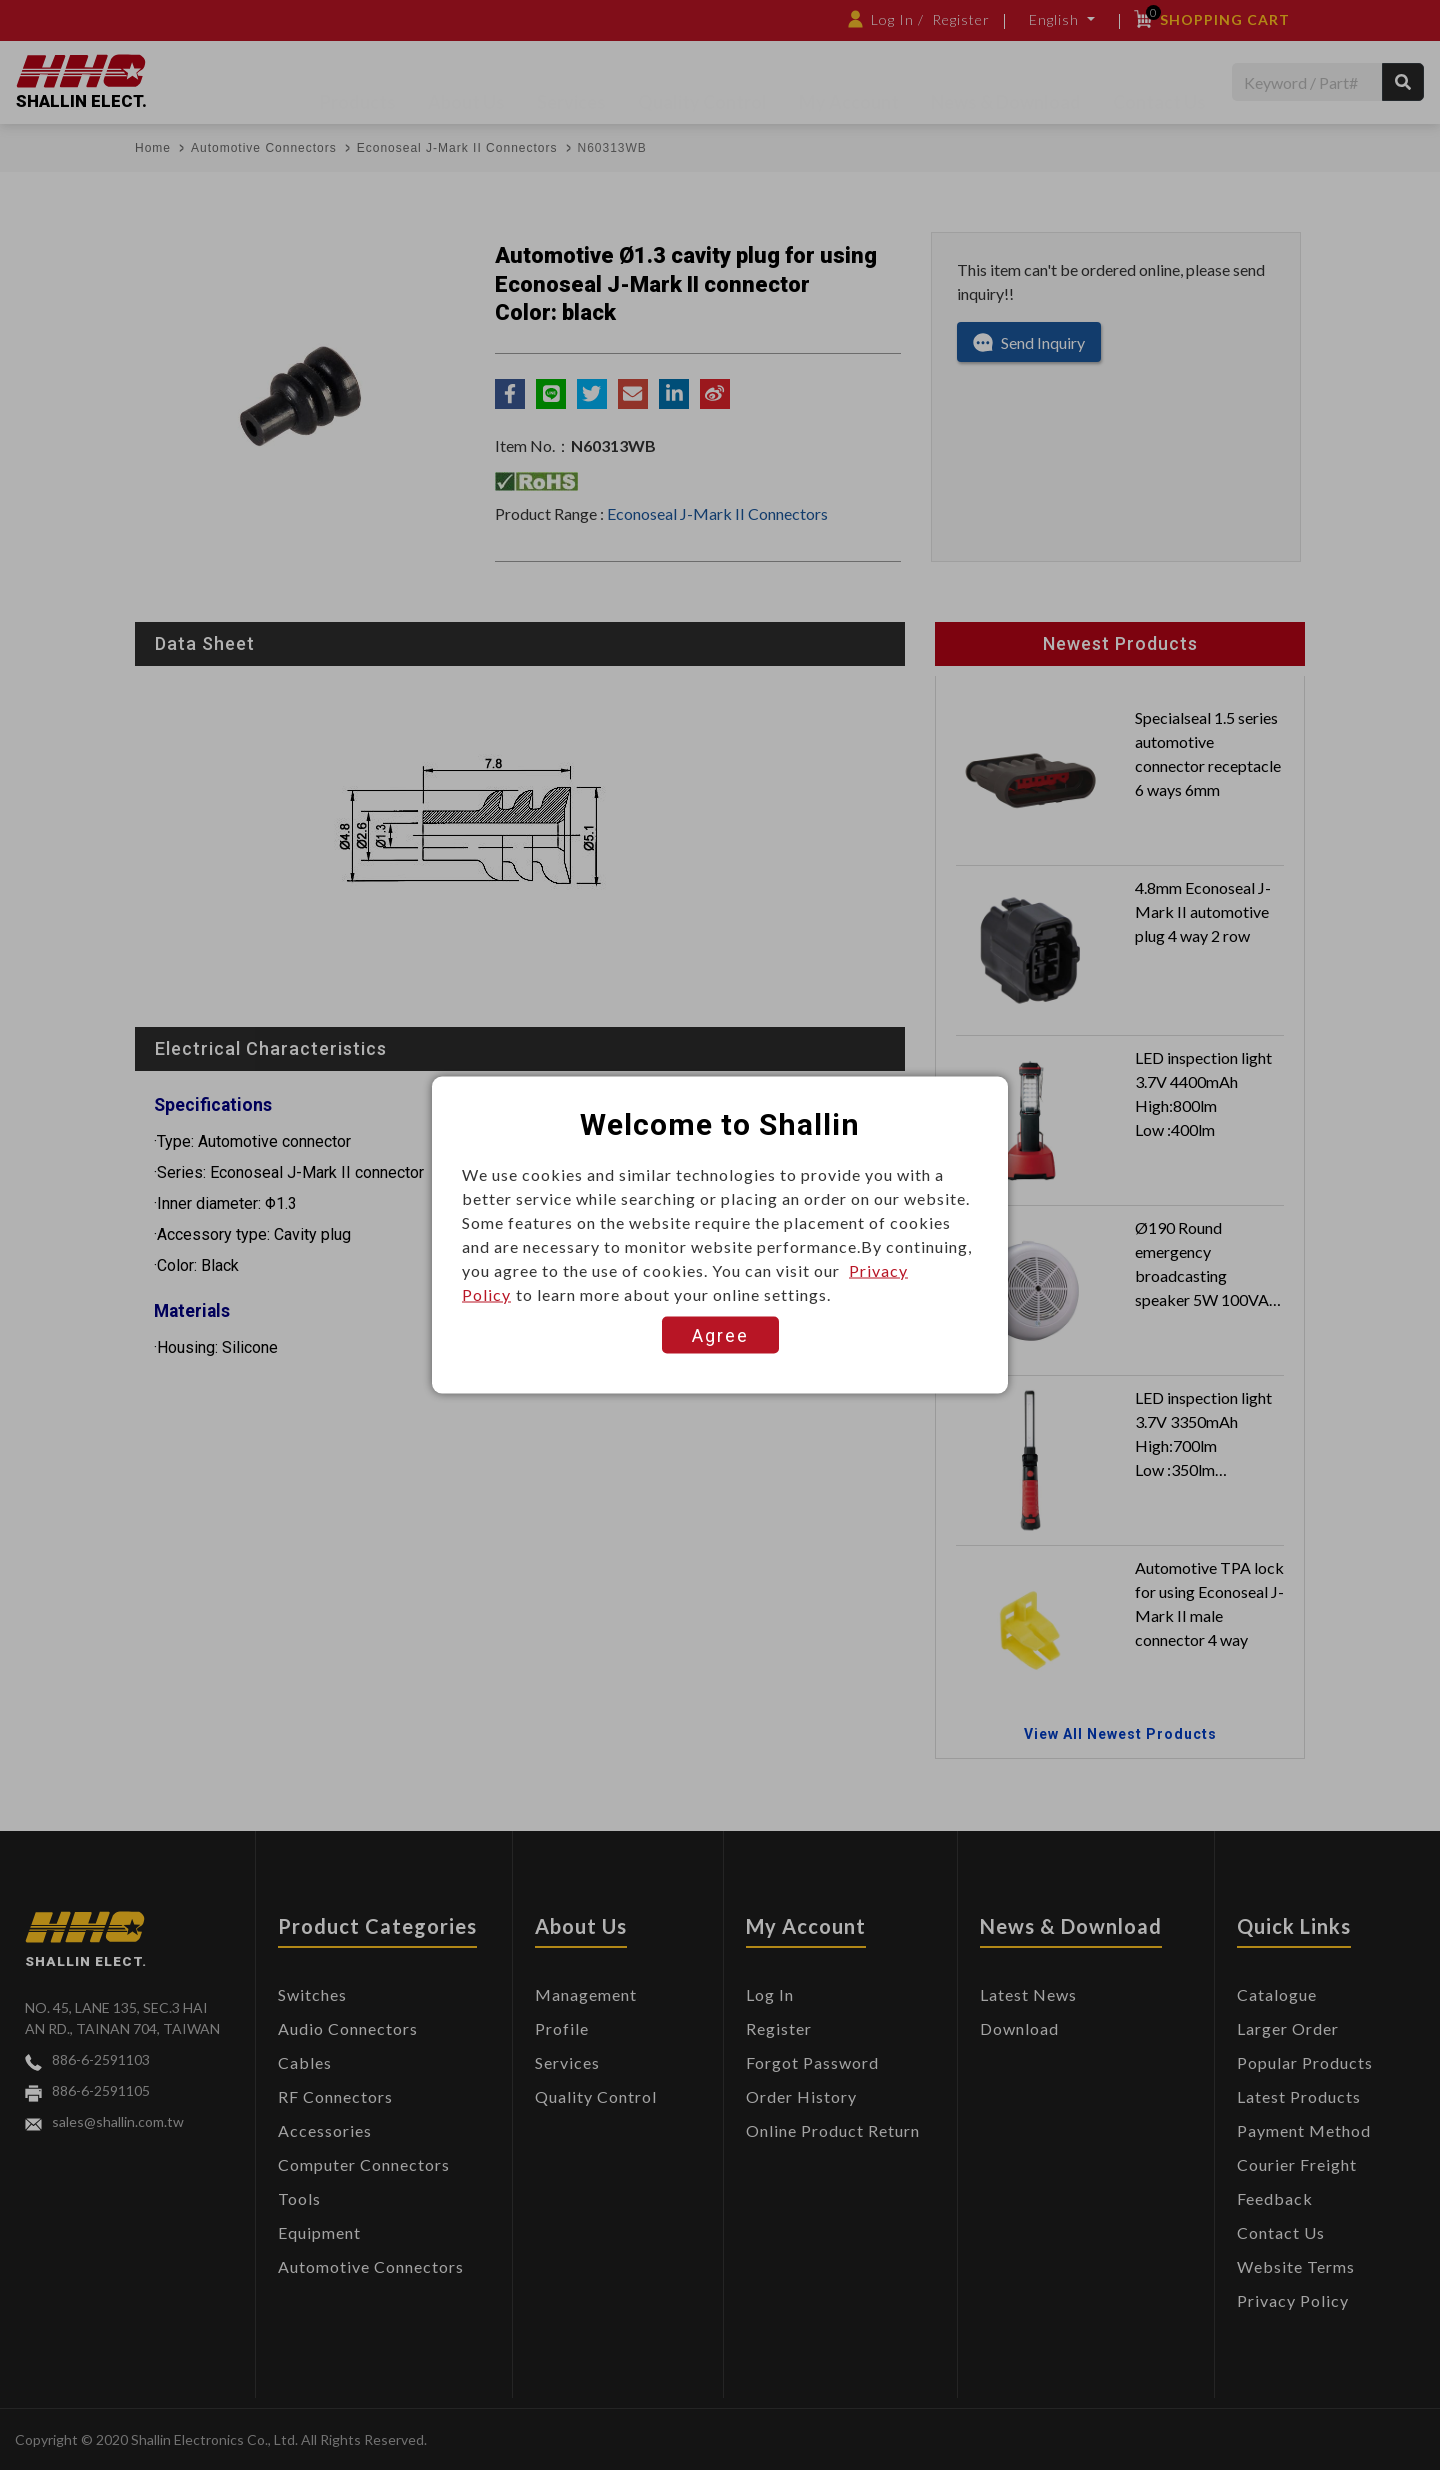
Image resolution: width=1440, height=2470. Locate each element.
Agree (720, 1335)
